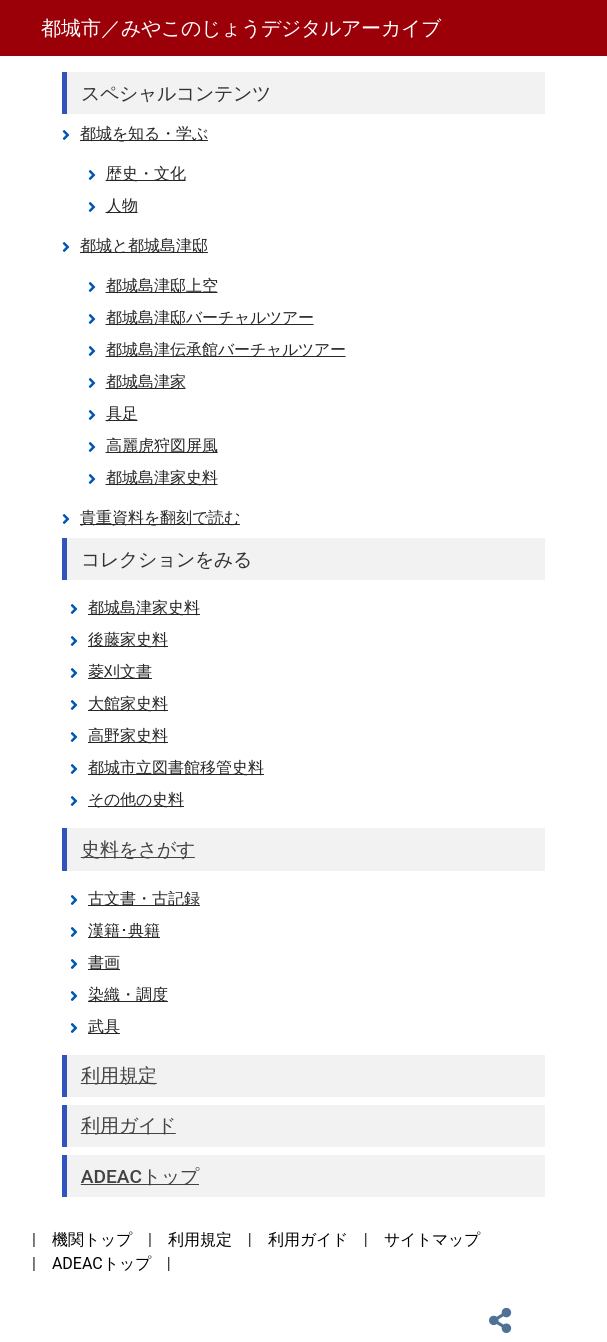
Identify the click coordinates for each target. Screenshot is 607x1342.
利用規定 (200, 1239)
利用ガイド (308, 1239)
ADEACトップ (101, 1263)
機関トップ (92, 1239)
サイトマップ (432, 1239)
